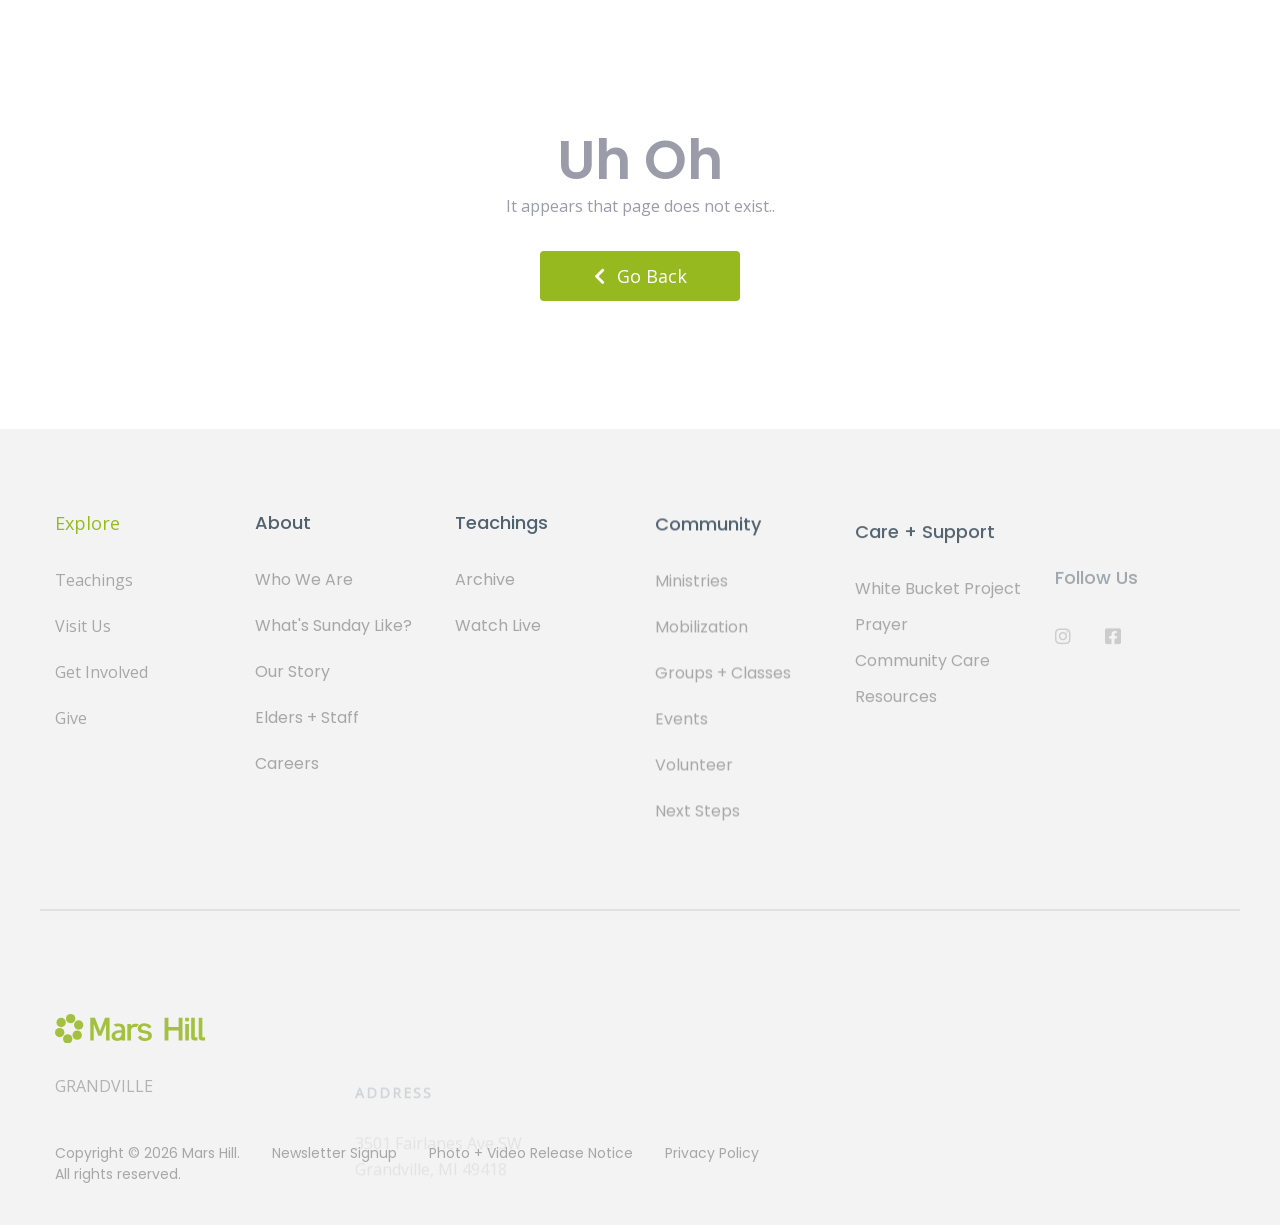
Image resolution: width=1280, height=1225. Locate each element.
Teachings (94, 580)
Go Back (640, 276)
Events (681, 722)
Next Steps (697, 814)
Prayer (881, 634)
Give (71, 718)
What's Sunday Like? (333, 625)
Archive (485, 579)
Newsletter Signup (334, 1153)
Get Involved (101, 672)
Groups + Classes (723, 676)
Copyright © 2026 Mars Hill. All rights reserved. (147, 1163)
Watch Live (498, 625)
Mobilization (701, 630)
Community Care (922, 670)
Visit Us (83, 626)
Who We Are (304, 579)
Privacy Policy (712, 1153)
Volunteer (694, 768)
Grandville (104, 1101)
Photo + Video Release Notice (531, 1153)
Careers (287, 763)
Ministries (691, 584)
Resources (896, 706)
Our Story (292, 671)
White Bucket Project (938, 598)
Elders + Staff (307, 717)
